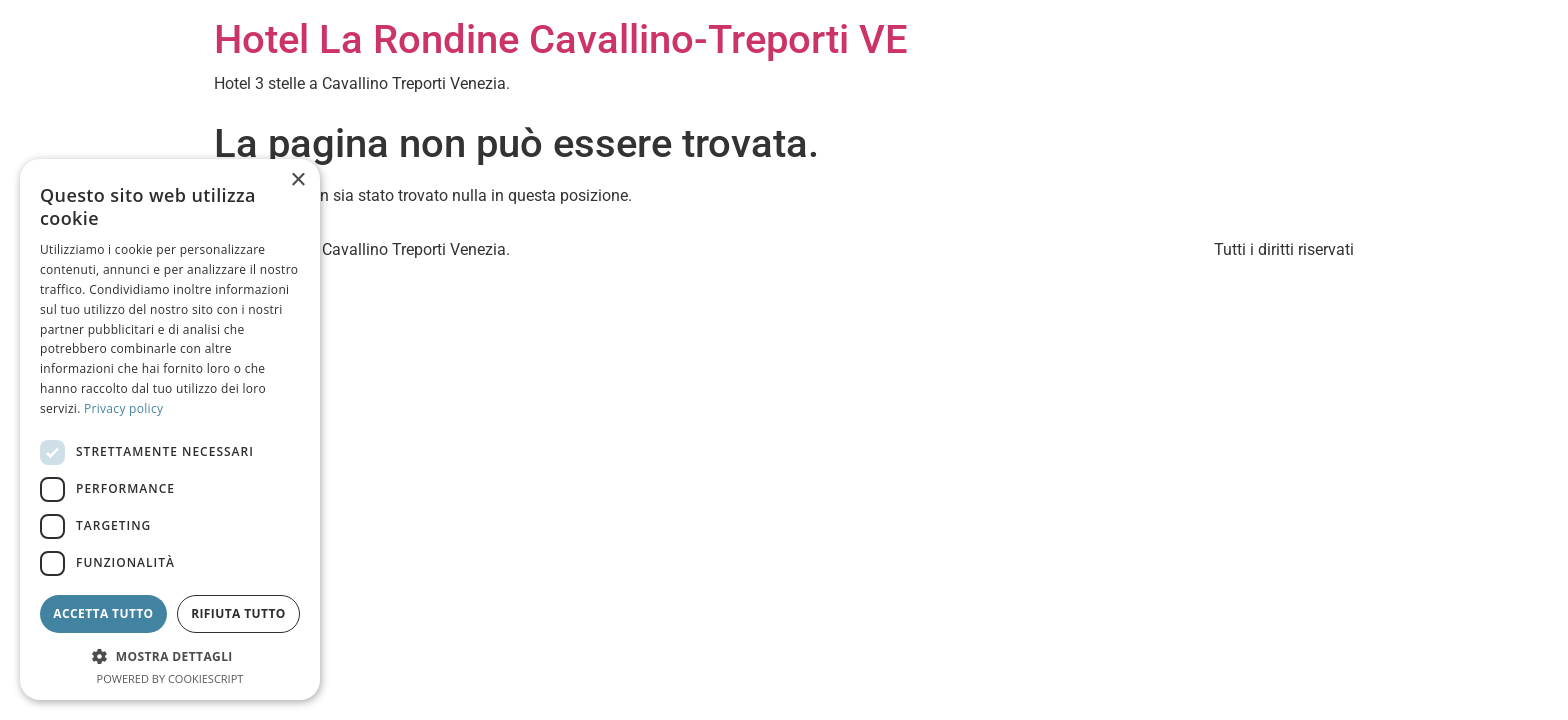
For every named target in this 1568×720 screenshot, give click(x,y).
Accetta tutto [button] (103, 613)
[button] (170, 656)
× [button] (297, 180)
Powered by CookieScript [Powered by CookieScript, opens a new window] (170, 678)
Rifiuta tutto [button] (238, 613)
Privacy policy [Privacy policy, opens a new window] (123, 408)
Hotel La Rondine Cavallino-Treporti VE (561, 39)
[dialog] (170, 429)
